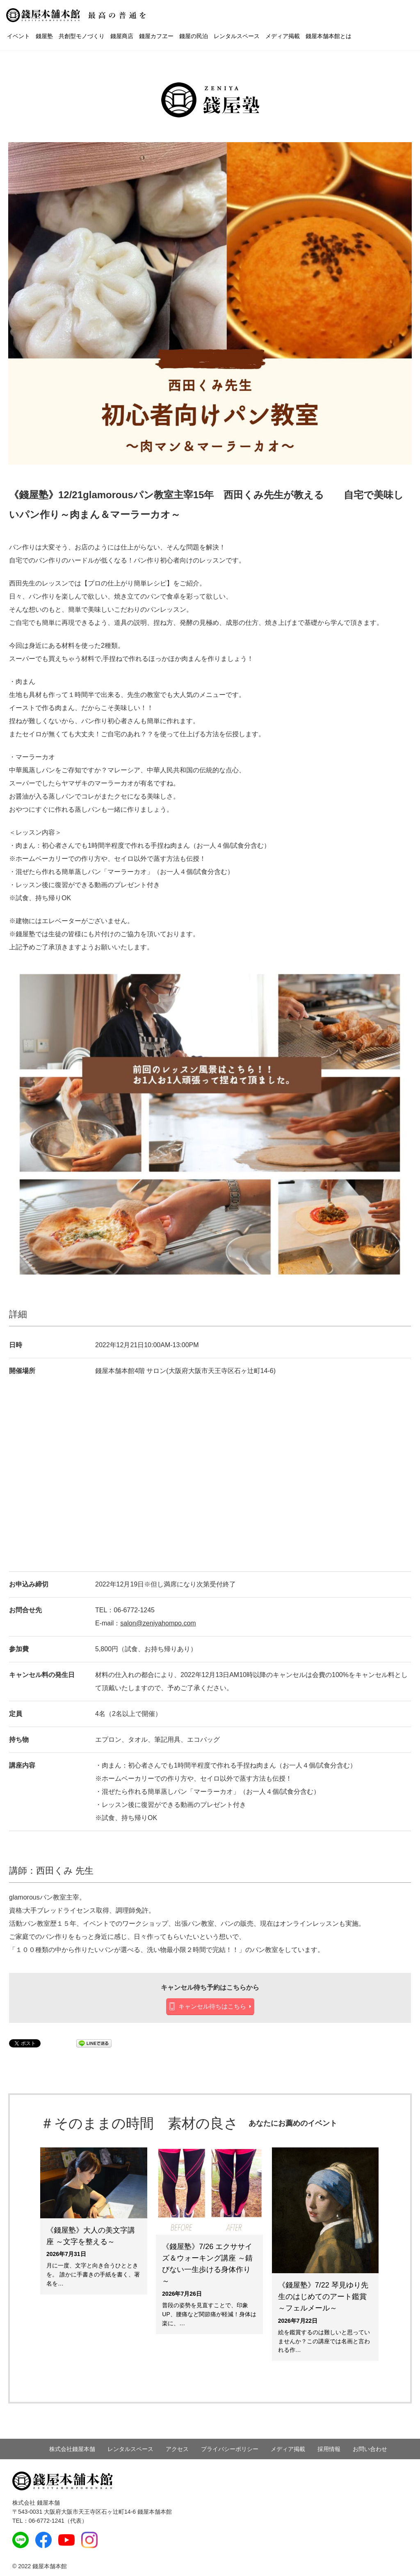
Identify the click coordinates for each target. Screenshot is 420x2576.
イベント (18, 36)
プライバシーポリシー (229, 2449)
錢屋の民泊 (193, 36)
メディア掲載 (282, 36)
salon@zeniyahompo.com (158, 1623)
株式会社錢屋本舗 (72, 2449)
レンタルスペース (237, 36)
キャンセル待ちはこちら (212, 2006)
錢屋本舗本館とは (329, 36)
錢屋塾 (44, 36)
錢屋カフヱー (156, 36)
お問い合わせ (370, 2449)
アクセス (177, 2449)
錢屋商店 (121, 36)
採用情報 (328, 2449)
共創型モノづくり (82, 36)
